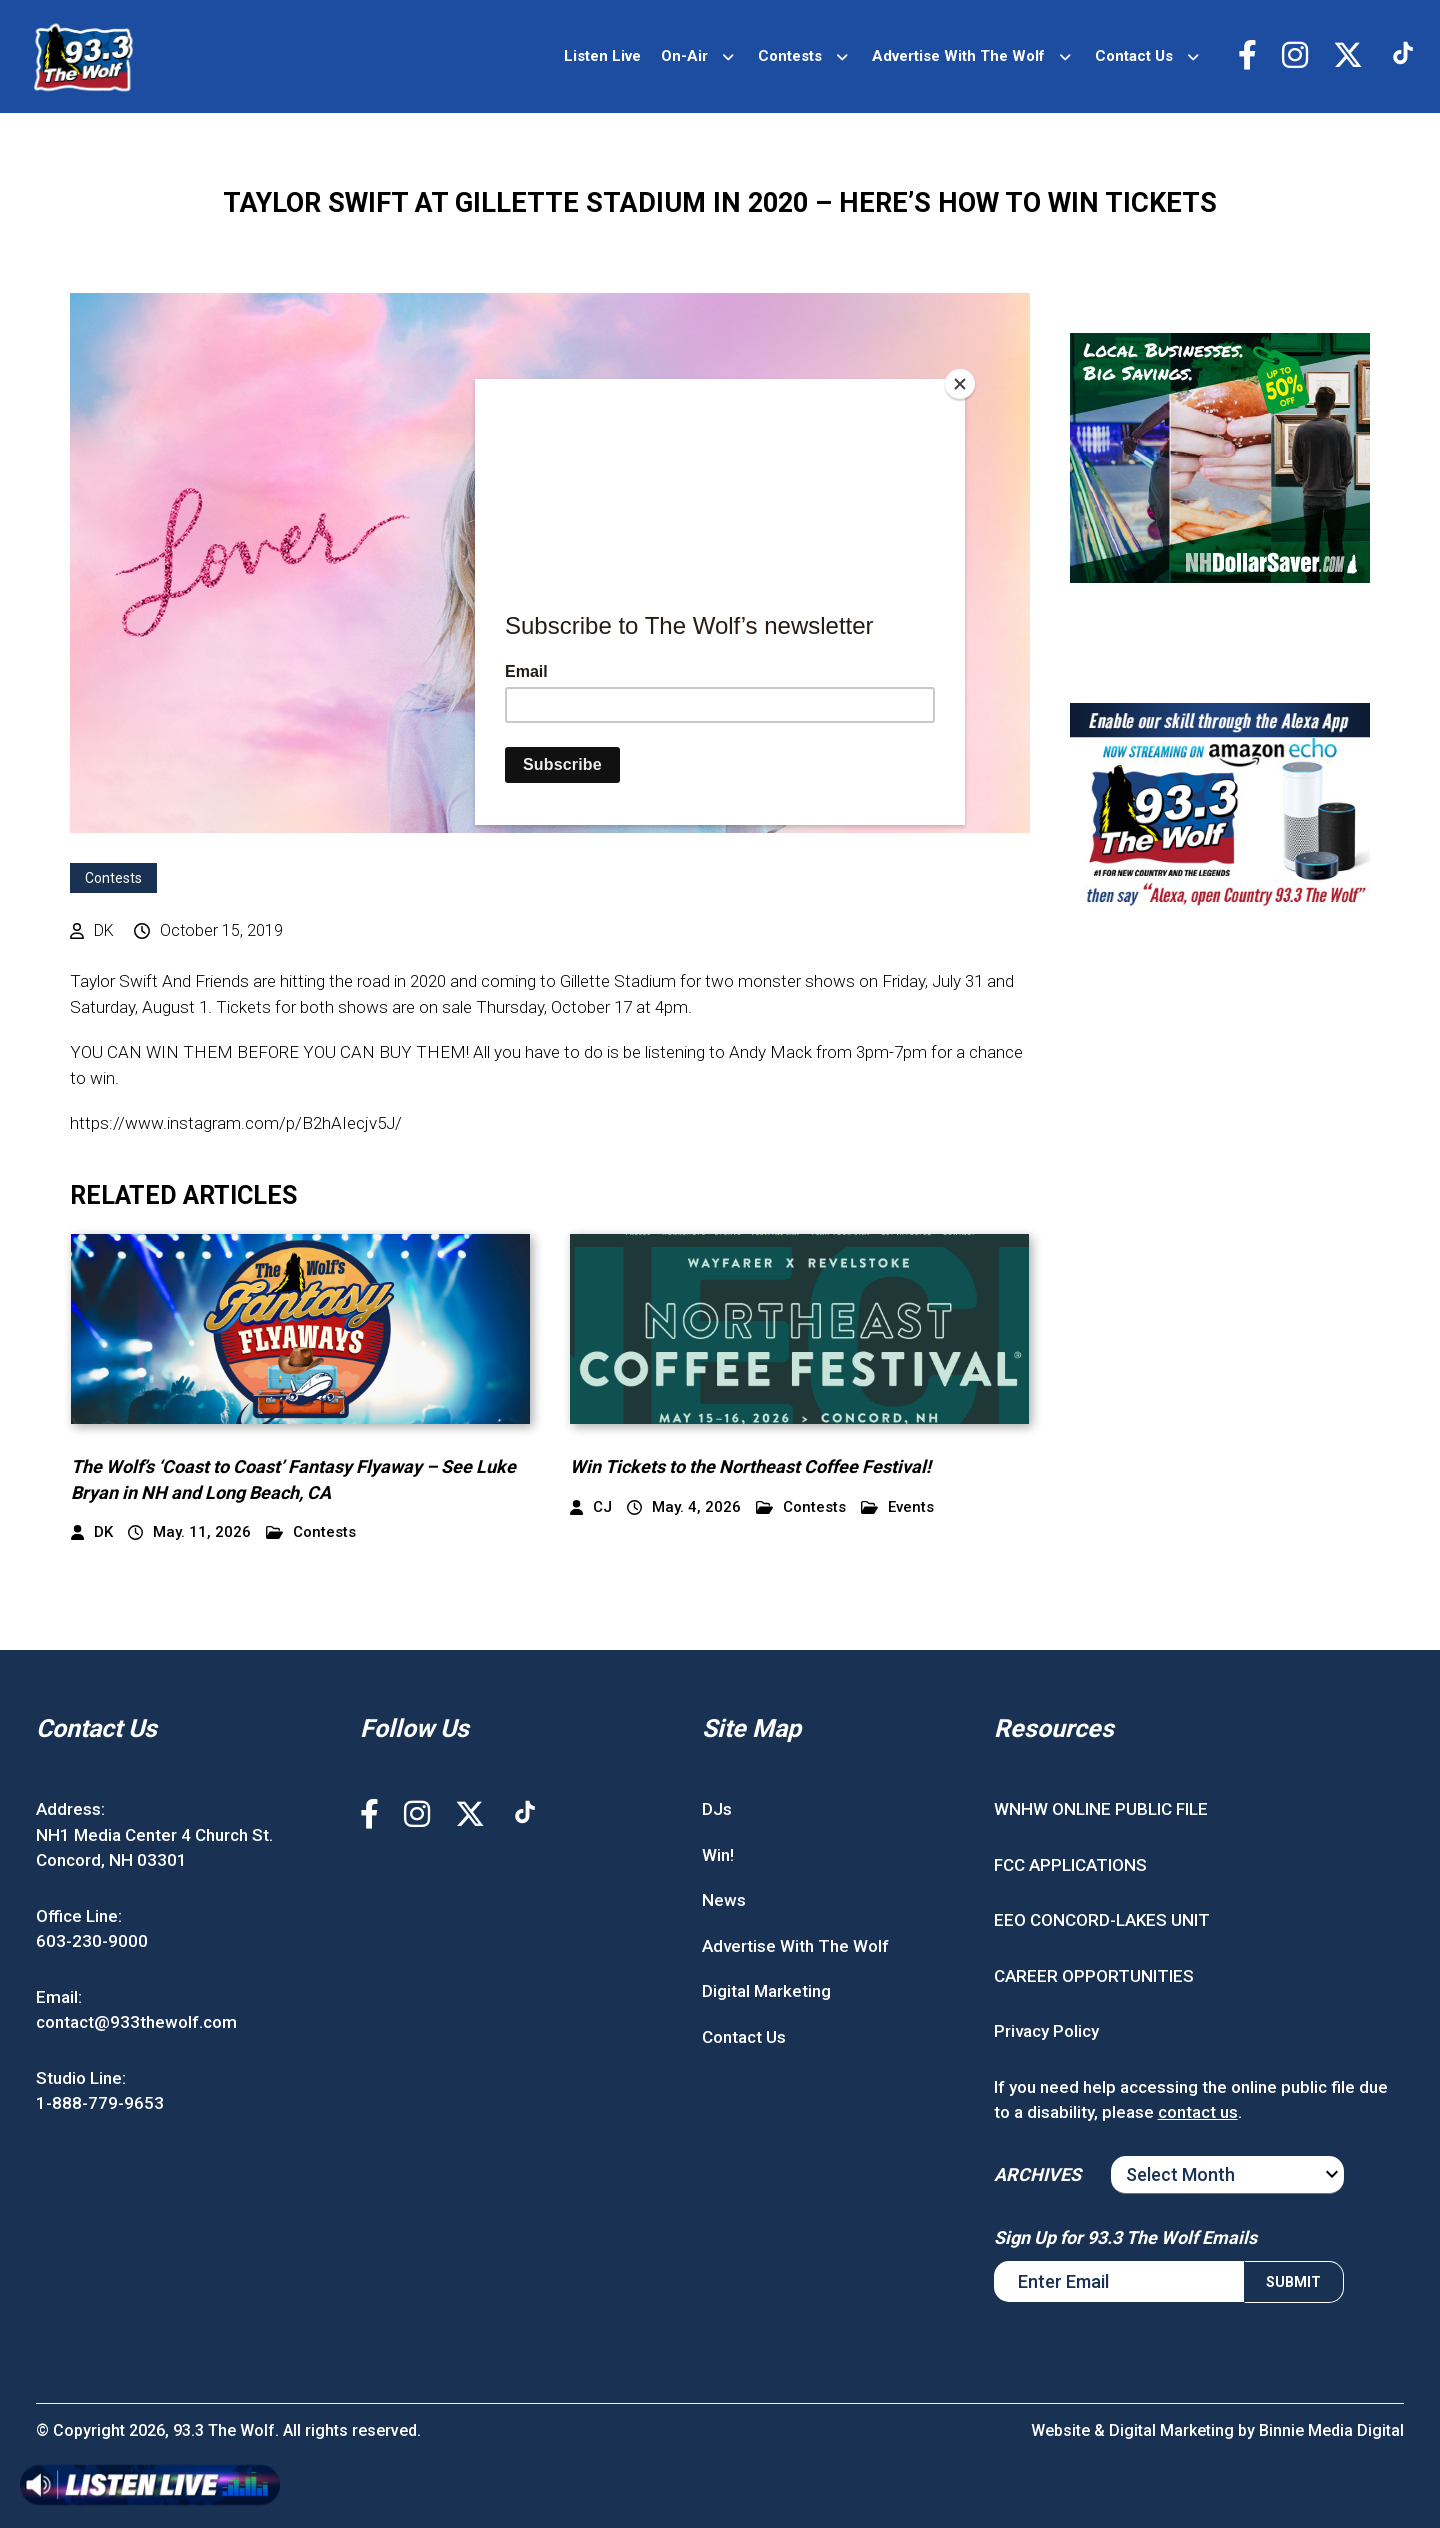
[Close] (960, 384)
